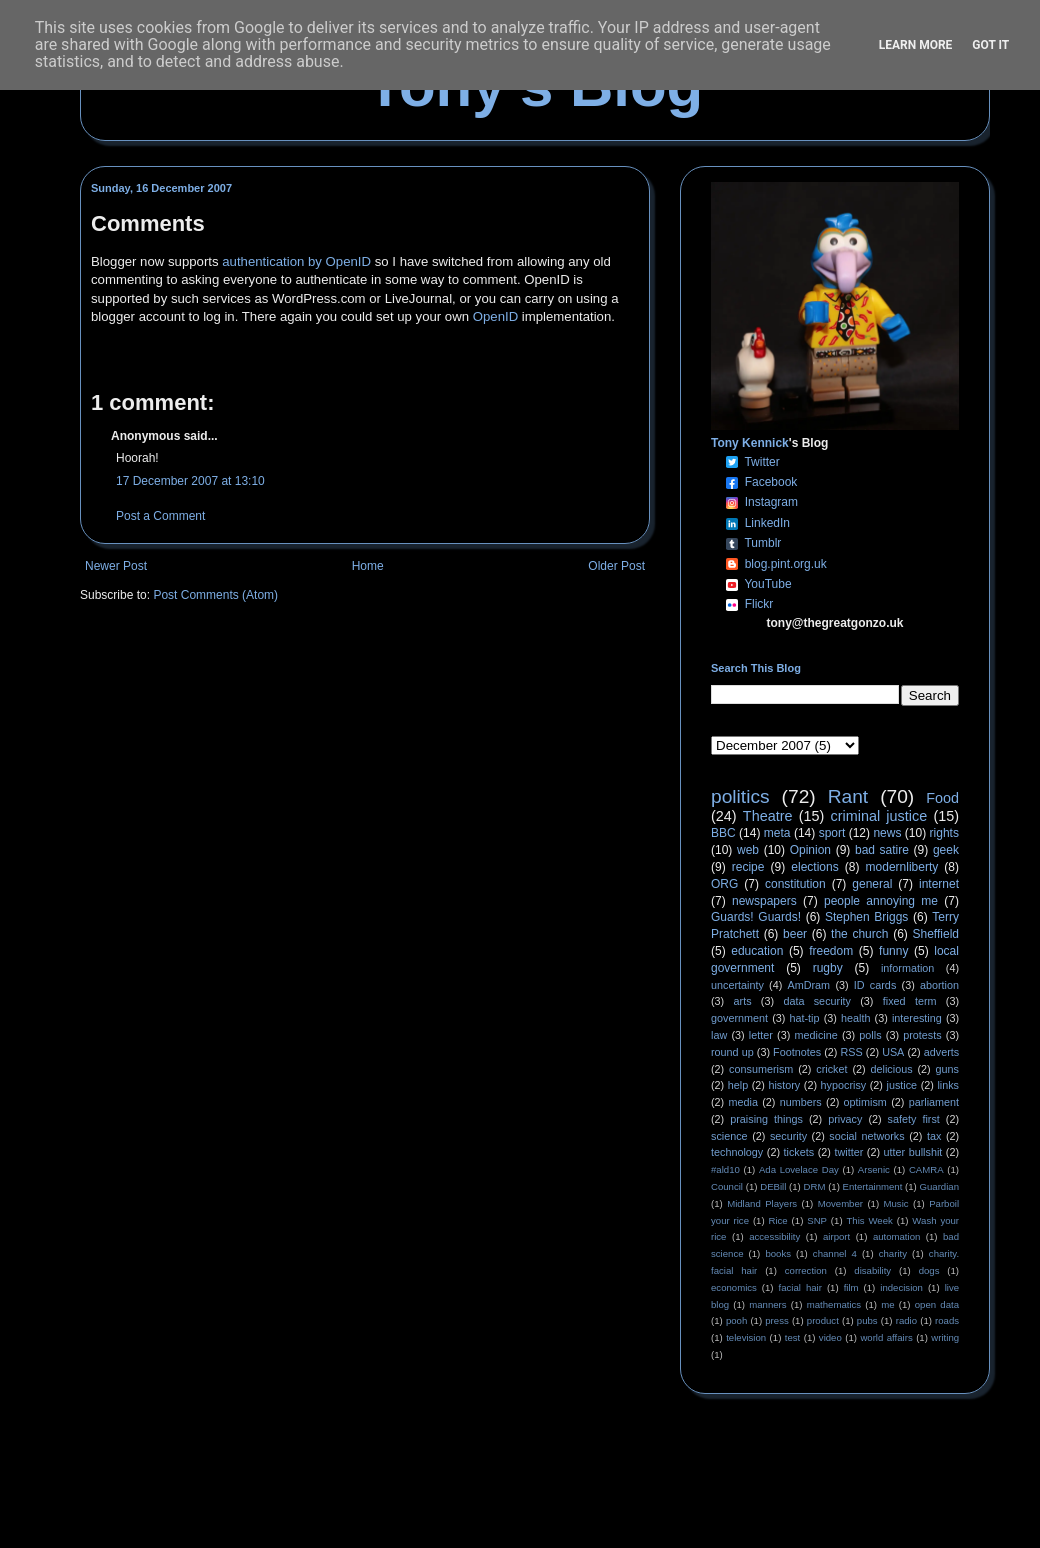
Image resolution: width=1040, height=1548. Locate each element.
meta (777, 833)
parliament (934, 1102)
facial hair (800, 1287)
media (743, 1102)
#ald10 (725, 1169)
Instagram (771, 502)
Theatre (768, 816)
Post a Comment (160, 516)
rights (944, 833)
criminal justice (879, 816)
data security (817, 1001)
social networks (866, 1136)
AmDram (809, 985)
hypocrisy (844, 1085)
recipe (748, 867)
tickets (799, 1152)
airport (836, 1236)
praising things (766, 1119)
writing (945, 1337)
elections (814, 867)
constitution (795, 884)
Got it (990, 45)
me (887, 1304)
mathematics (834, 1304)
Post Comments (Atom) (215, 595)
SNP (817, 1220)
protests (922, 1035)
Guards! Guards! (756, 917)
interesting (917, 1018)
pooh (736, 1320)
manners (767, 1304)
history (784, 1085)
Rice (778, 1220)
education (757, 951)
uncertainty (737, 985)
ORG (724, 884)
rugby (828, 968)
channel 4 (835, 1253)
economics (734, 1287)
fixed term (910, 1001)
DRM (815, 1186)
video (830, 1337)
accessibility (774, 1236)
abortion (939, 985)
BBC (723, 833)
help (738, 1085)
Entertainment (873, 1186)
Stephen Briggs (866, 917)
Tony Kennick (750, 443)
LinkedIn (767, 523)
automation (896, 1236)
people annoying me (881, 901)
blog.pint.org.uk (786, 564)
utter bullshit (913, 1152)
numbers (801, 1102)
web (748, 850)
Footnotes (797, 1052)
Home (368, 566)
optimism (865, 1102)
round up (732, 1052)
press (776, 1320)
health (855, 1018)
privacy (845, 1119)
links (948, 1085)
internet (939, 884)
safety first (914, 1119)
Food (942, 798)
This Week (869, 1220)
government (739, 1018)
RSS (852, 1052)
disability (872, 1270)
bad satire (882, 850)
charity (893, 1253)
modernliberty (902, 867)
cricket (831, 1069)
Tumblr (762, 543)
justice (901, 1085)
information (907, 968)
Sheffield (935, 934)
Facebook (771, 482)
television (746, 1337)
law (719, 1035)
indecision (901, 1287)
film (851, 1287)
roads (947, 1320)
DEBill (773, 1186)
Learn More (916, 45)
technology (737, 1152)
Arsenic (874, 1169)
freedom (831, 951)
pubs (867, 1320)
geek (946, 850)
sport (832, 833)
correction (806, 1270)
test (792, 1337)
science (729, 1136)
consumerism (761, 1069)
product (823, 1320)
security (788, 1136)
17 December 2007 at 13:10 (190, 481)
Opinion (810, 850)
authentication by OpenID (296, 261)
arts (743, 1001)
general (872, 884)
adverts (941, 1052)
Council (727, 1186)
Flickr (759, 604)
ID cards (875, 985)
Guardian (939, 1186)
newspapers (764, 901)
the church (859, 934)
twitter (848, 1152)
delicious (892, 1069)
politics (740, 796)
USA (893, 1052)
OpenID (495, 316)
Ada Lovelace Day (799, 1169)
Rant (848, 796)
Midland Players (762, 1203)
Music (896, 1203)
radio (906, 1320)
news (887, 833)
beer (795, 934)
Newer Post (116, 566)
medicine (816, 1035)
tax (934, 1136)
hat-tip (805, 1018)
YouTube (767, 584)
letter (761, 1035)
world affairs (886, 1337)
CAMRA (926, 1169)
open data (937, 1304)
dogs (929, 1270)
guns (947, 1069)
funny (893, 951)
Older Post (616, 566)
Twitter (761, 462)
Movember (840, 1203)
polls (870, 1035)
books (778, 1253)
